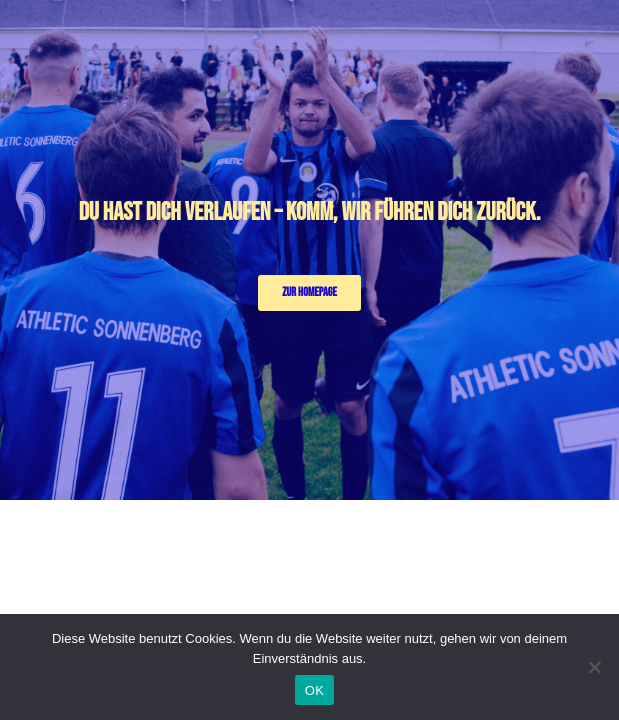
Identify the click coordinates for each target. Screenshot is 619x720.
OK (314, 690)
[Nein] (594, 667)
